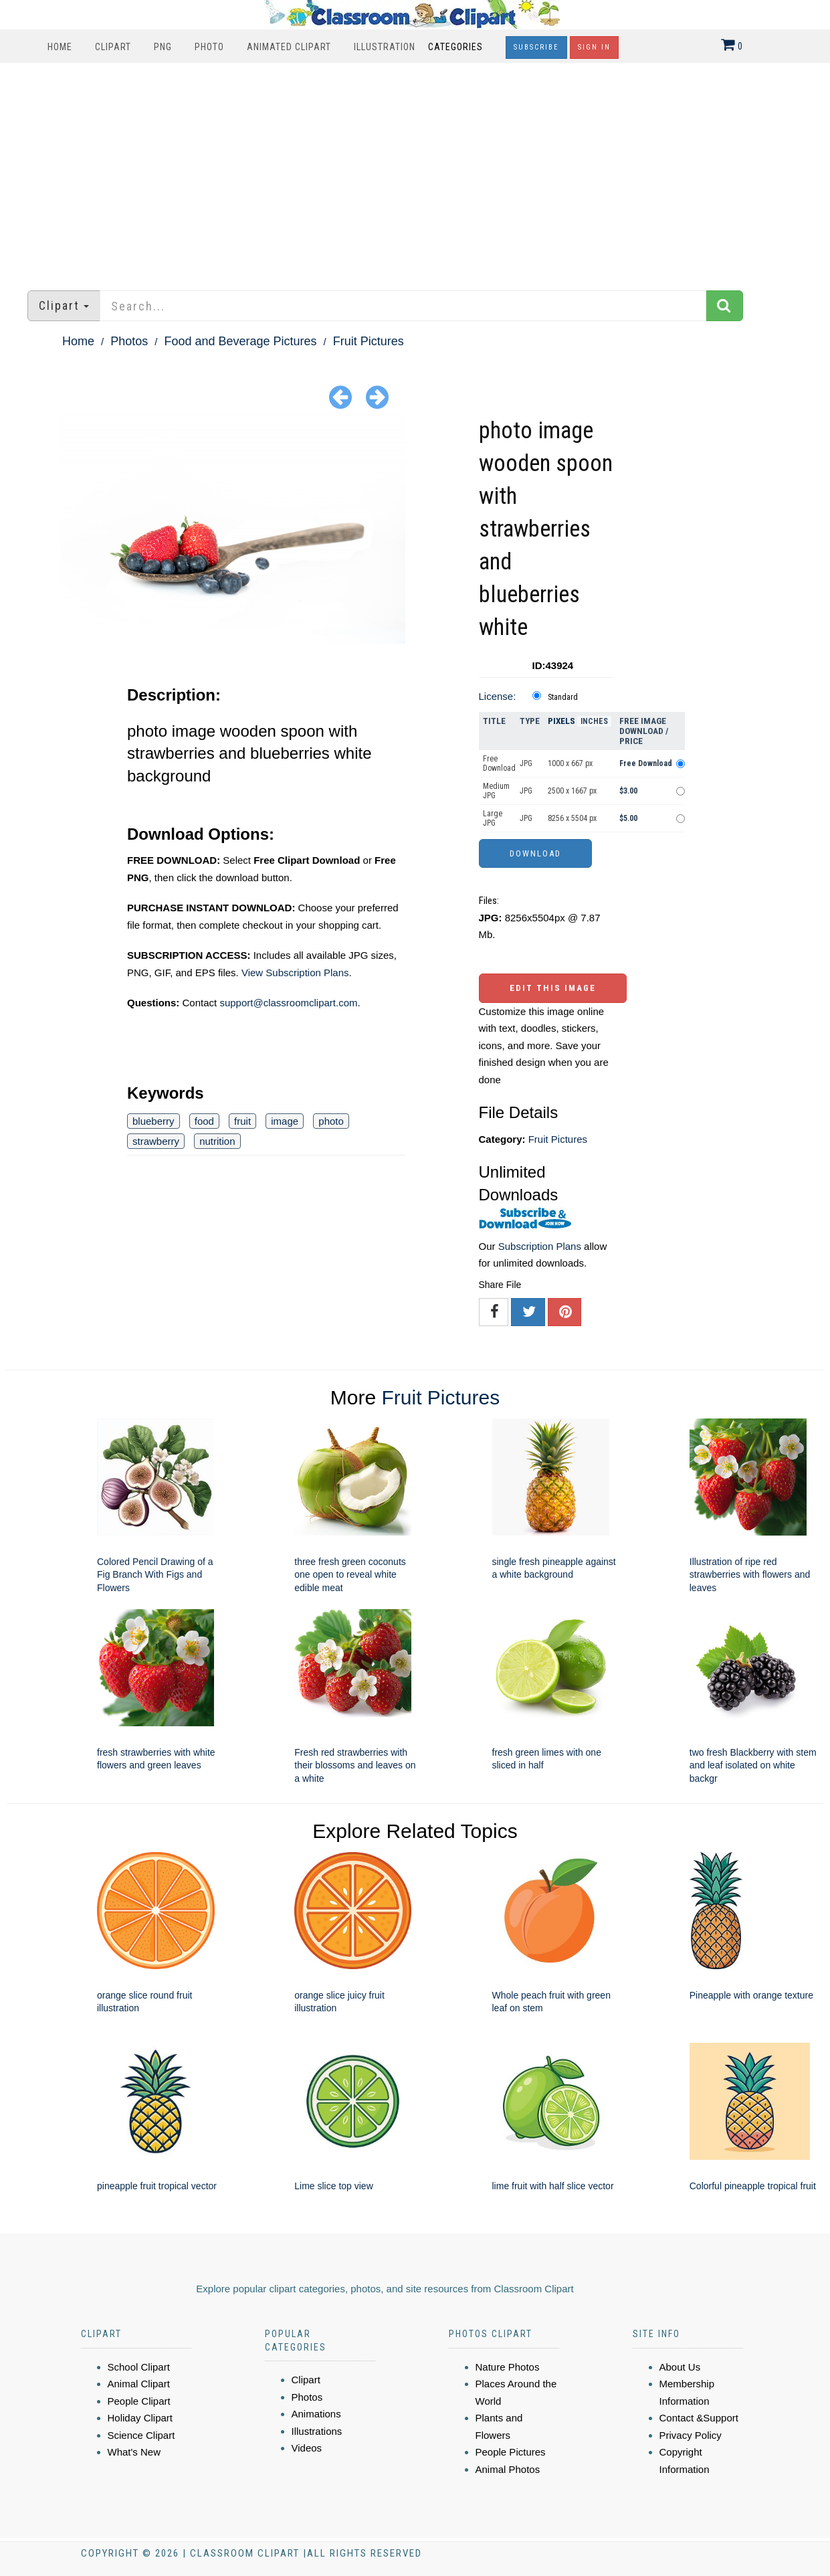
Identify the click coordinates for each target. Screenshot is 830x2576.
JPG (526, 763)
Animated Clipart (289, 46)
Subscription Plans (539, 1246)
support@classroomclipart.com (288, 1002)
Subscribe (536, 47)
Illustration (384, 46)
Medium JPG (496, 790)
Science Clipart (141, 2435)
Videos (307, 2448)
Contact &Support (698, 2417)
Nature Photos (508, 2367)
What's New (134, 2452)
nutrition (217, 1141)
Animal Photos (508, 2469)
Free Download (499, 763)
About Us (680, 2367)
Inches (594, 721)
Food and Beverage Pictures (240, 341)
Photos (129, 341)
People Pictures (511, 2452)
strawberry (155, 1141)
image (284, 1121)
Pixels (561, 721)
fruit (242, 1121)
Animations (316, 2413)
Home (59, 46)
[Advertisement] (415, 170)
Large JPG (492, 818)
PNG (163, 46)
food (204, 1121)
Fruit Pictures (368, 341)
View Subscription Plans (295, 972)
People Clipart (139, 2401)
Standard (563, 697)
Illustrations (317, 2431)
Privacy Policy (690, 2435)
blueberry (153, 1121)
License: (497, 696)
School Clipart (139, 2367)
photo (331, 1121)
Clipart (113, 46)
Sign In (594, 47)
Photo (209, 46)
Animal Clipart (139, 2383)
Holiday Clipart (140, 2417)
